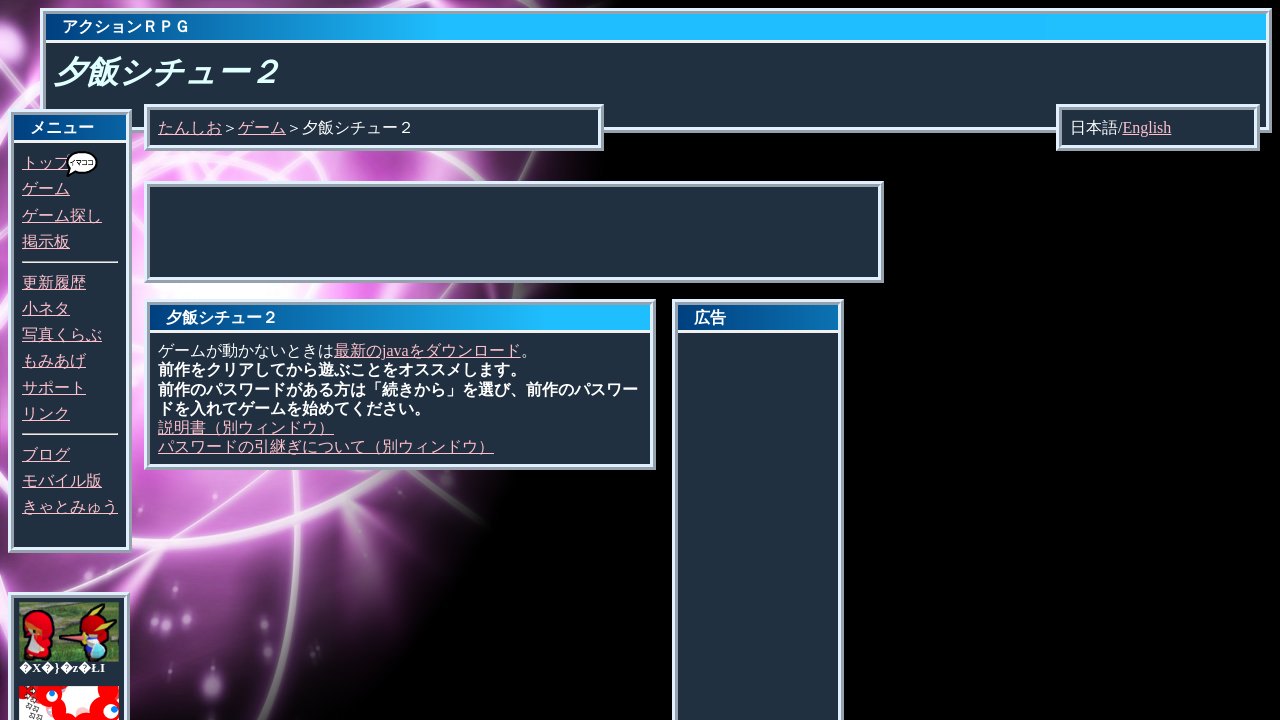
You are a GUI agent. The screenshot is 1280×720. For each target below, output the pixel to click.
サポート (54, 387)
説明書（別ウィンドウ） (246, 427)
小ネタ (46, 308)
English (1146, 127)
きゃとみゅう (70, 506)
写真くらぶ (62, 334)
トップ (46, 162)
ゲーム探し (62, 215)
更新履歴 (54, 282)
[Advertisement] (514, 232)
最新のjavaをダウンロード (427, 350)
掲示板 (46, 241)
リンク (46, 413)
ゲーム (46, 188)
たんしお (190, 127)
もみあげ (54, 360)
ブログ (46, 454)
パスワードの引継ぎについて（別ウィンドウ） (326, 446)
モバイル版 (62, 480)
